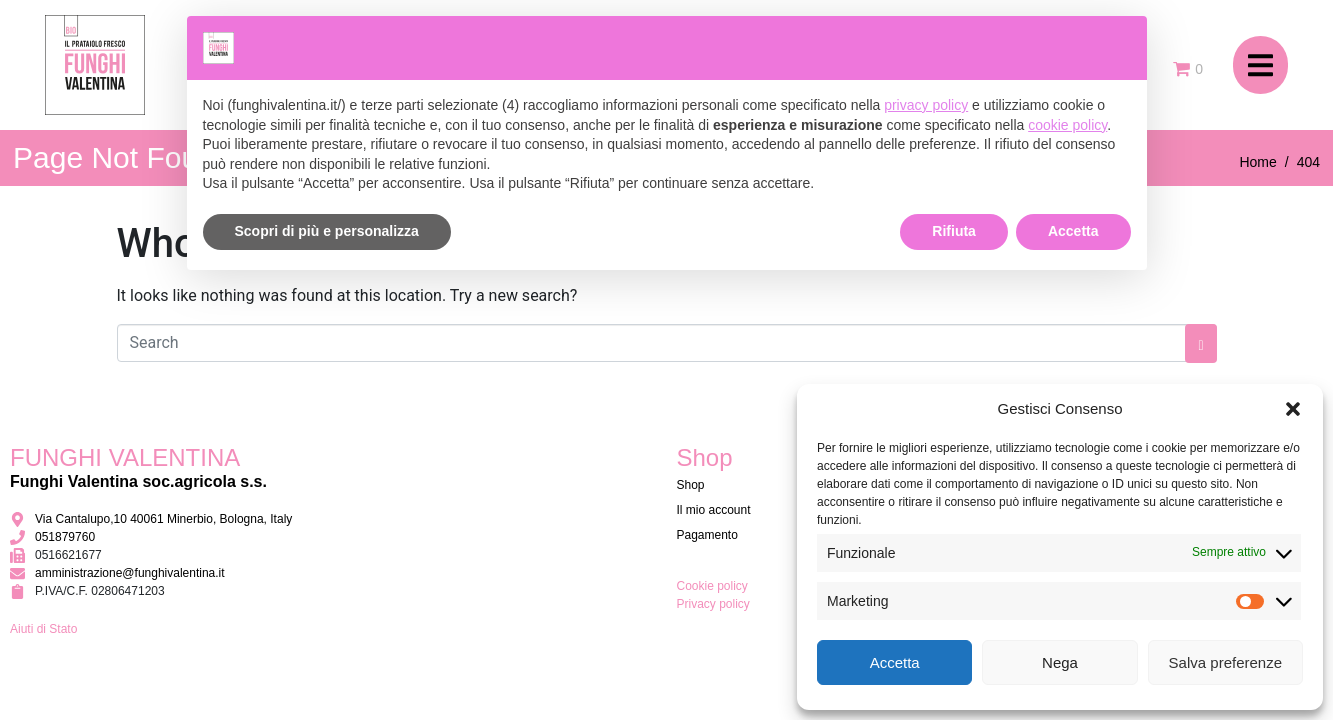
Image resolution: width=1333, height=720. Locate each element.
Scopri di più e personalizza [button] (327, 231)
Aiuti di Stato (43, 629)
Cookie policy (712, 586)
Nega (1060, 662)
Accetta (895, 662)
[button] (1293, 409)
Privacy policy (713, 604)
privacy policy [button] (926, 105)
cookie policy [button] (1067, 125)
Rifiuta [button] (954, 231)
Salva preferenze (1225, 662)
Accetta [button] (1073, 231)
